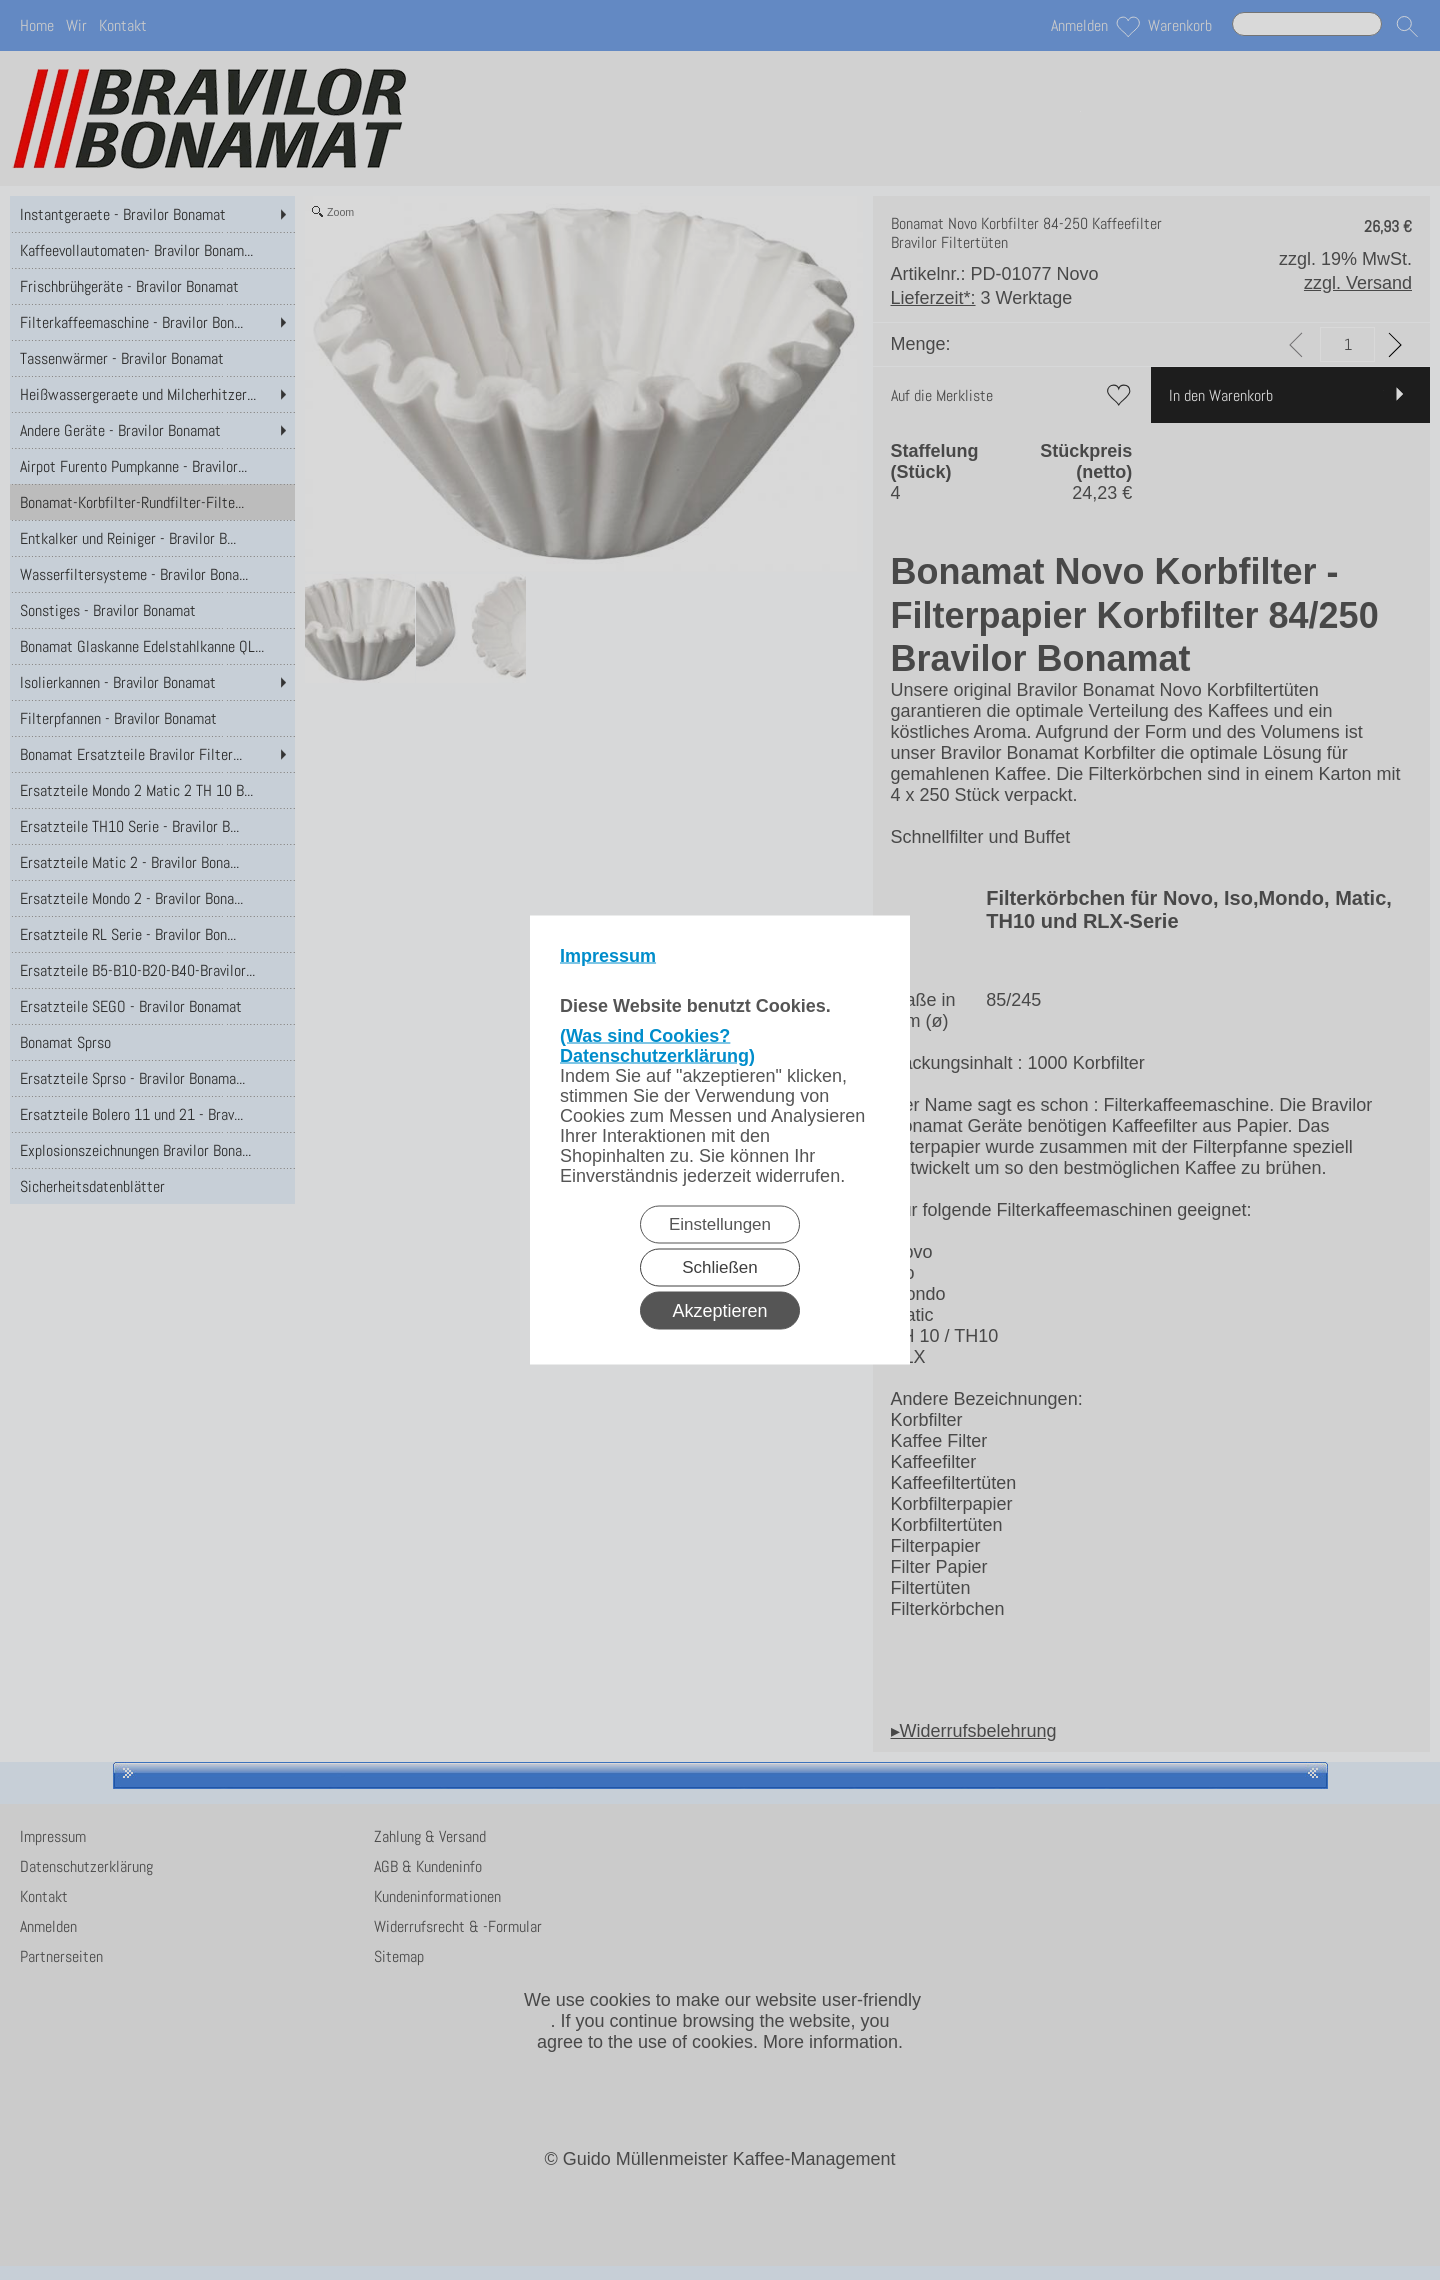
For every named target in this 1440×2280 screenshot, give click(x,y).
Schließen (720, 1267)
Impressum (608, 956)
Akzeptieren (719, 1311)
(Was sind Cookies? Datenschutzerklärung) (657, 1046)
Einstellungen (720, 1224)
